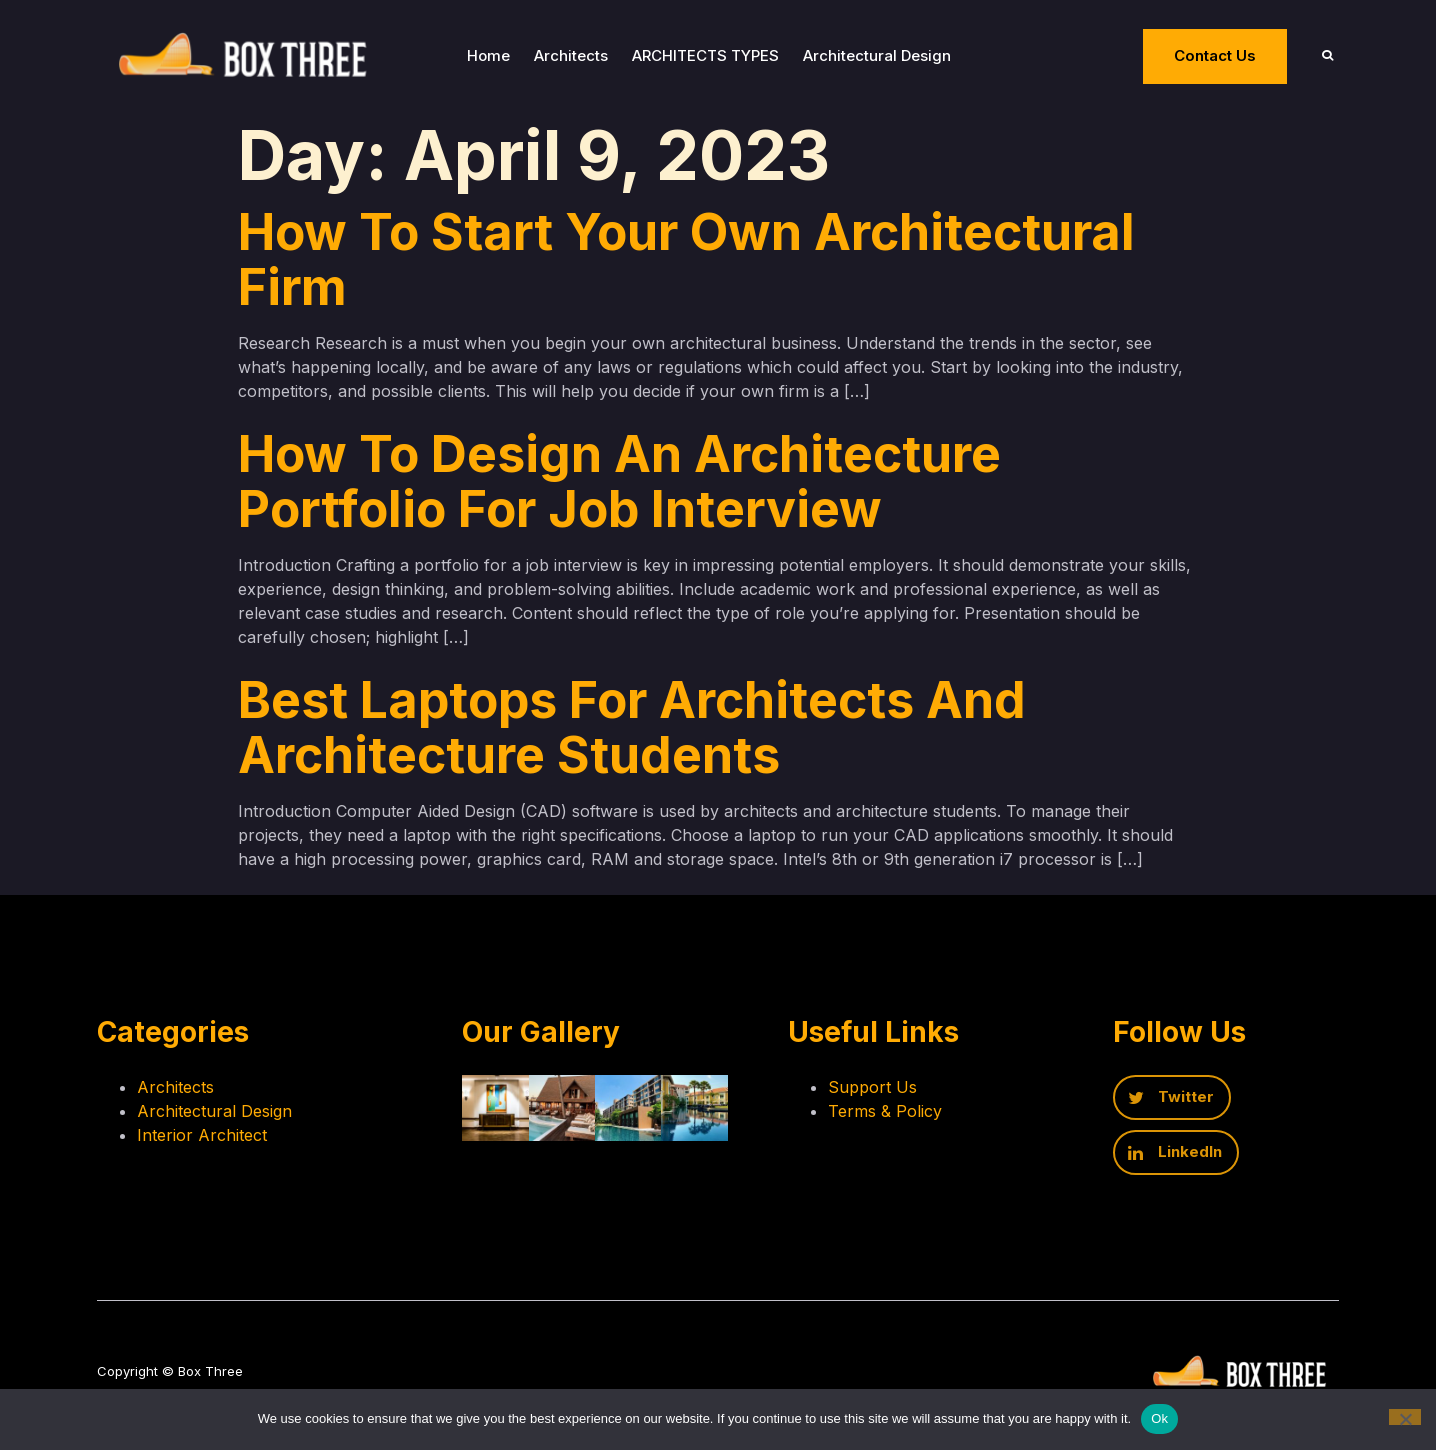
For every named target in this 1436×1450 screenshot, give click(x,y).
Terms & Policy (910, 1119)
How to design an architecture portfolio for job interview (619, 483)
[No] (1405, 1417)
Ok (1159, 1418)
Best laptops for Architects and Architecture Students (632, 729)
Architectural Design (888, 56)
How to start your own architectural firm (686, 261)
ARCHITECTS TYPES (716, 56)
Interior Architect (202, 1143)
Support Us (897, 1095)
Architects (582, 56)
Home (499, 56)
